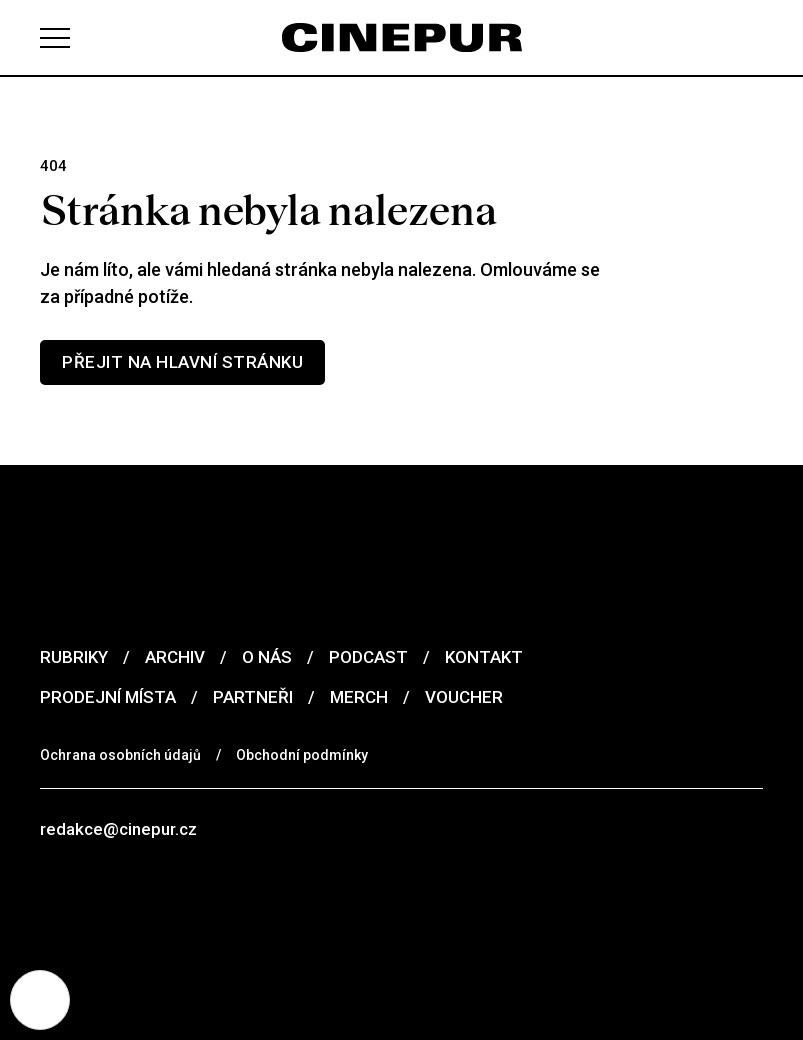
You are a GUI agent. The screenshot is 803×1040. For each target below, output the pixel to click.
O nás (267, 657)
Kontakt (484, 657)
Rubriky (74, 657)
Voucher (464, 697)
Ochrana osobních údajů (120, 755)
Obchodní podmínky (302, 755)
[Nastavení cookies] (40, 1000)
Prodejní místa (108, 697)
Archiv (175, 657)
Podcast (368, 657)
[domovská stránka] (402, 37)
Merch (359, 697)
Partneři (253, 697)
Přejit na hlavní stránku (182, 362)
